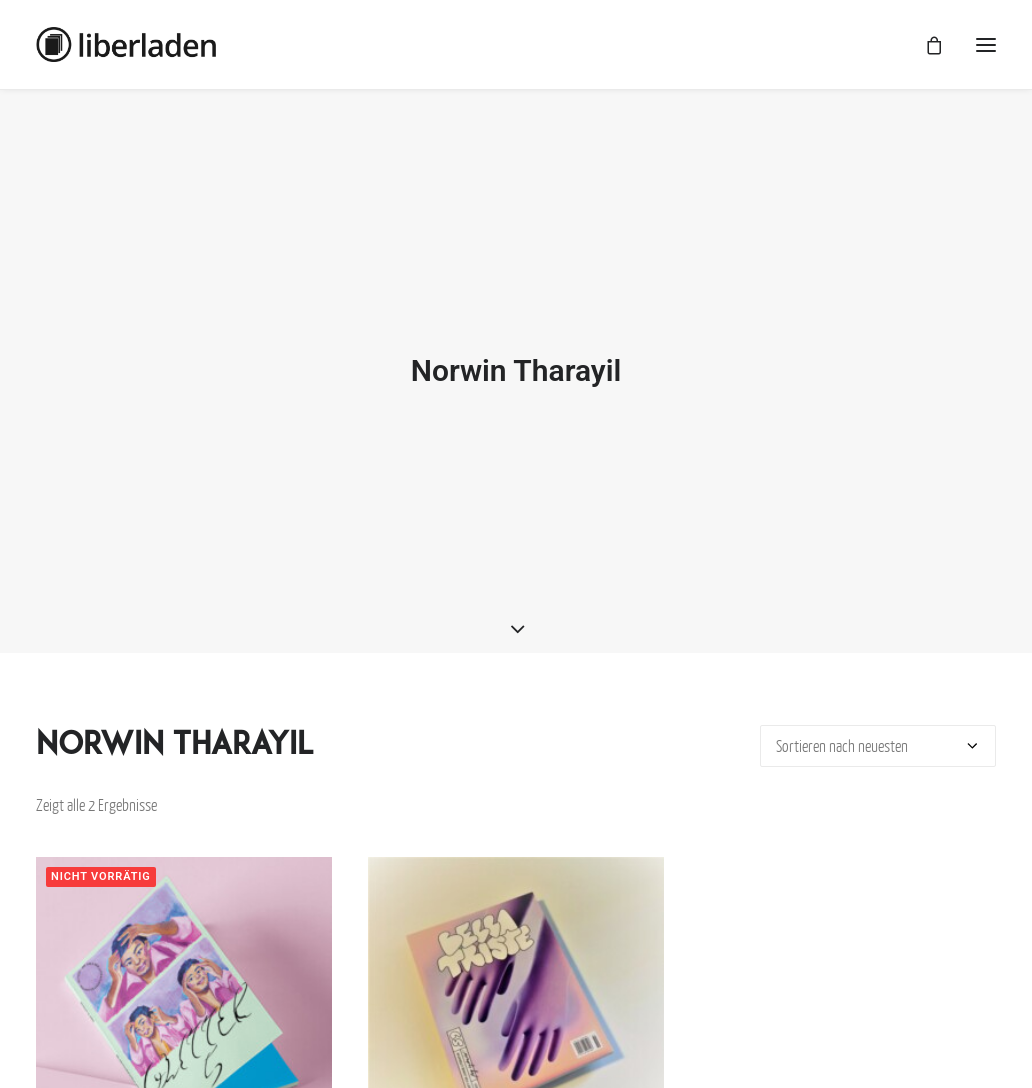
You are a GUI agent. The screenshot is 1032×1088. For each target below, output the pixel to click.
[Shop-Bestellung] (878, 742)
